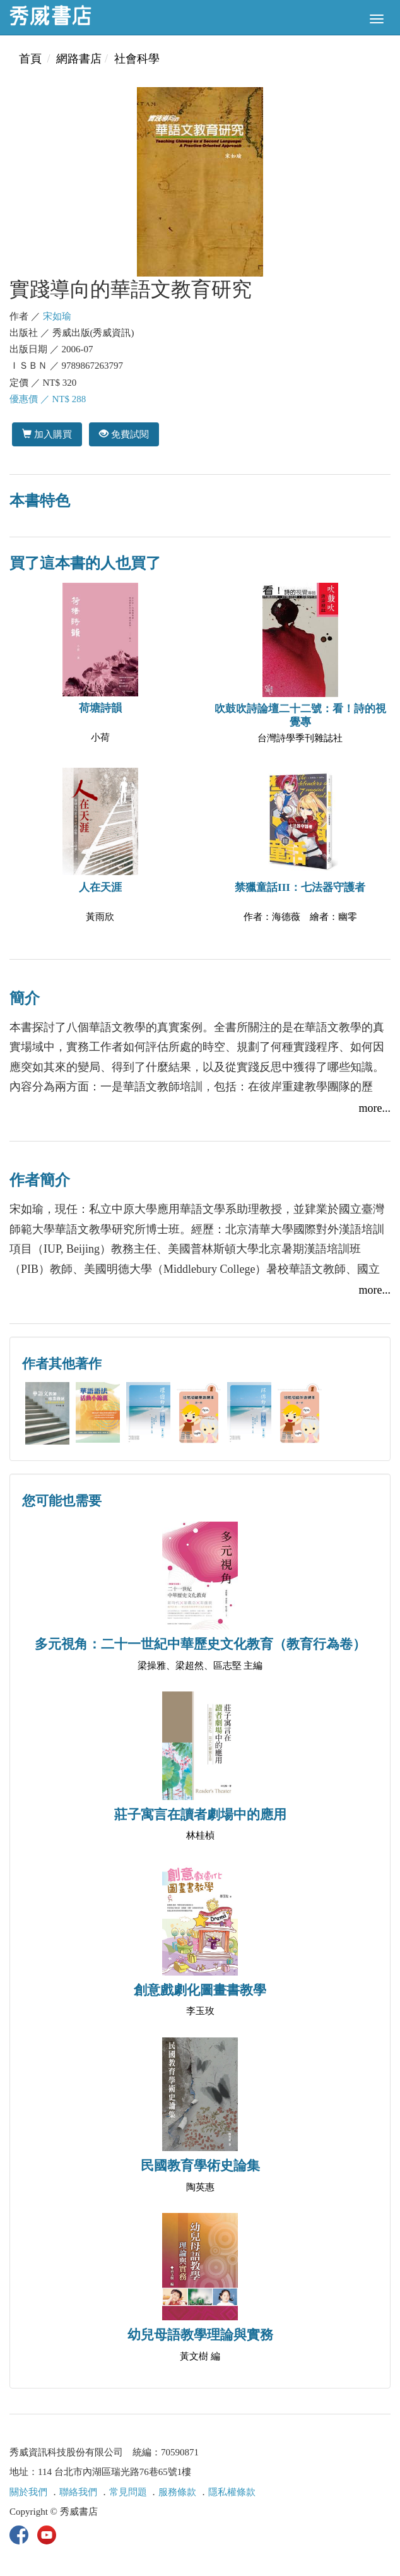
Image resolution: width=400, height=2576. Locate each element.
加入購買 (47, 434)
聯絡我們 (78, 2492)
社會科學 (137, 58)
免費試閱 (124, 434)
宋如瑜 (57, 316)
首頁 (30, 58)
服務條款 (177, 2492)
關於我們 (28, 2492)
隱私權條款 (232, 2492)
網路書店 (79, 58)
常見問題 (128, 2492)
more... (375, 1108)
